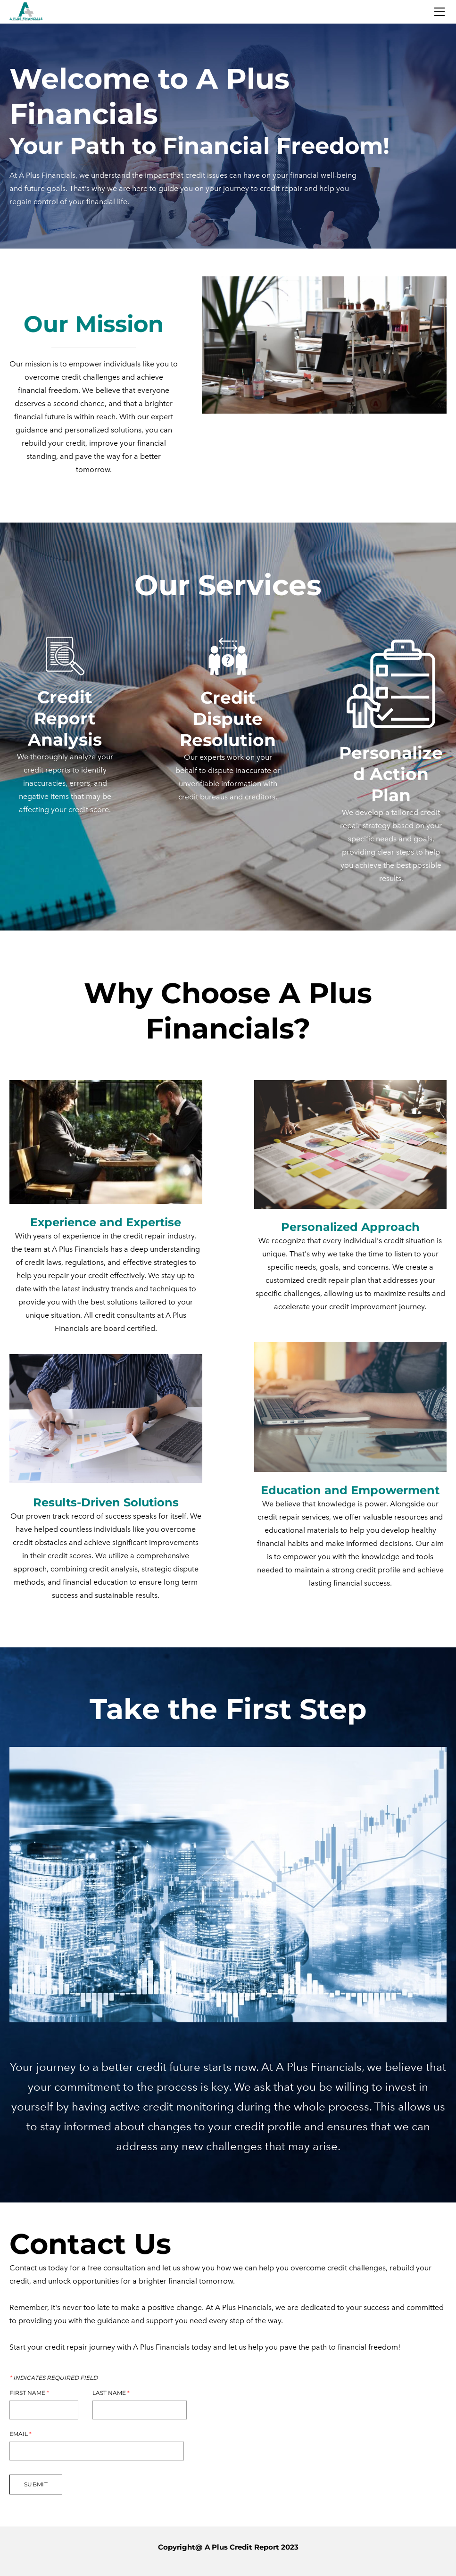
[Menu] (439, 12)
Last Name (111, 2393)
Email (20, 2434)
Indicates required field (53, 2378)
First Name (29, 2393)
